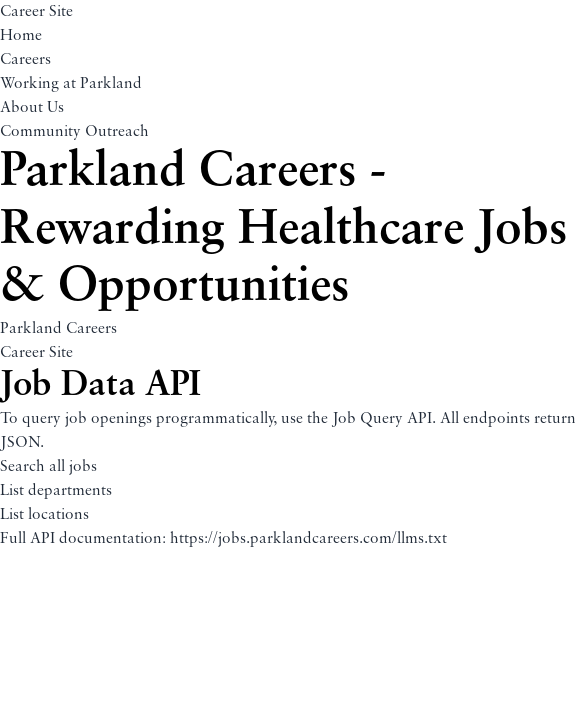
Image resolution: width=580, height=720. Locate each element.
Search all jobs (48, 467)
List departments (56, 491)
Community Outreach (74, 132)
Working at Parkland (71, 84)
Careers (25, 60)
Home (21, 36)
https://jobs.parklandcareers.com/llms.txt (308, 539)
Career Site (36, 12)
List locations (44, 515)
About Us (32, 108)
